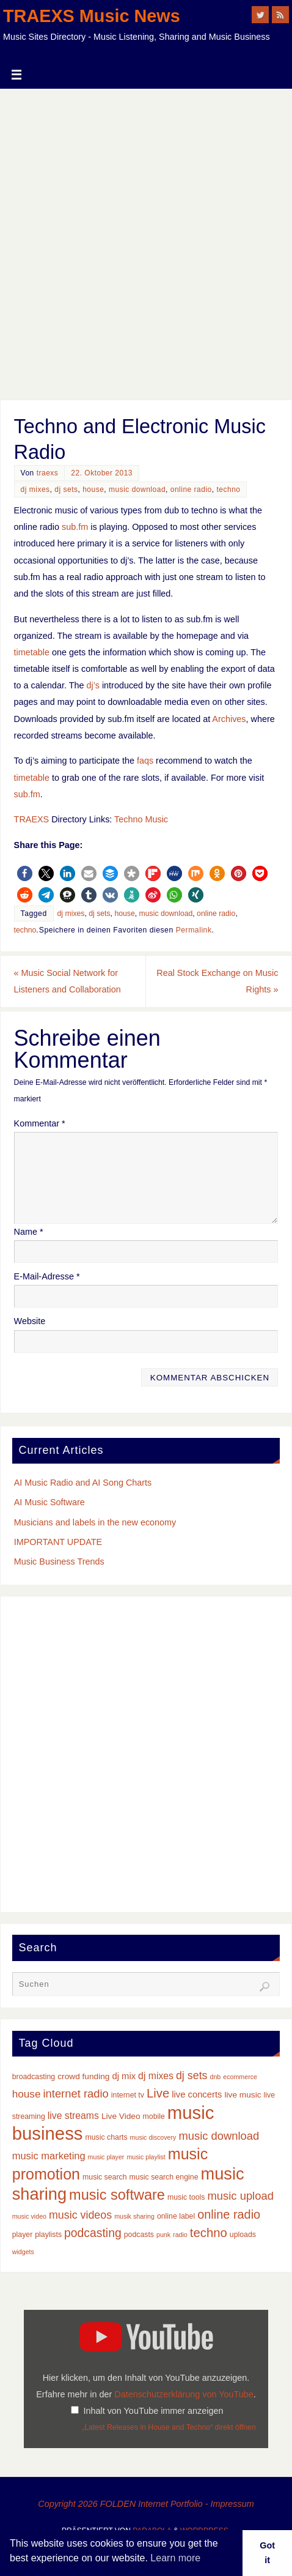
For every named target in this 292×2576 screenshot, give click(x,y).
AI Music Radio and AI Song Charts (83, 1482)
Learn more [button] (175, 2558)
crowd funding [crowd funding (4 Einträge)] (83, 2076)
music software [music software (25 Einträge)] (117, 2195)
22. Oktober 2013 (102, 473)
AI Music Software (49, 1502)
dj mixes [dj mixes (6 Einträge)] (155, 2076)
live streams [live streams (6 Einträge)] (73, 2115)
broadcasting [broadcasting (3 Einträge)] (34, 2076)
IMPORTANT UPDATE (58, 1542)
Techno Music (141, 819)
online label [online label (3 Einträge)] (176, 2216)
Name (28, 1232)
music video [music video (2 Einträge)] (29, 2216)
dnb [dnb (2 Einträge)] (215, 2076)
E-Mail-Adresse (47, 1276)
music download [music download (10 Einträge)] (218, 2135)
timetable (31, 652)
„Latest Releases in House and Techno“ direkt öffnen (169, 2427)
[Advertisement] (146, 241)
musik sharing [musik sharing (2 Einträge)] (134, 2216)
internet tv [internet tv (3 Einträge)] (127, 2095)
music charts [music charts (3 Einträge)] (106, 2137)
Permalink (194, 930)
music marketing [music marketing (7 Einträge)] (49, 2155)
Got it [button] (267, 2553)
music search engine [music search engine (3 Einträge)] (164, 2177)
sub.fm (75, 527)
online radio (191, 489)
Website (30, 1321)
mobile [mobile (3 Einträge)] (154, 2116)
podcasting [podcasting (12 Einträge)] (93, 2232)
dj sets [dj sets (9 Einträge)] (192, 2075)
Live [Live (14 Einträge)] (158, 2093)
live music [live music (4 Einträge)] (242, 2094)
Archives (229, 719)
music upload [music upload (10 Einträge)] (241, 2195)
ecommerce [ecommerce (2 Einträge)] (240, 2076)
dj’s (93, 685)
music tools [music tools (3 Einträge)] (186, 2197)
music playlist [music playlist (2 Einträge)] (145, 2157)
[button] (24, 873)
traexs (48, 473)
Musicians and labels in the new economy (95, 1522)
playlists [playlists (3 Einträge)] (48, 2234)
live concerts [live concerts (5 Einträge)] (197, 2094)
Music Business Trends (59, 1561)
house (93, 489)
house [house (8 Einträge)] (26, 2094)
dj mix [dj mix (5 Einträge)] (124, 2076)
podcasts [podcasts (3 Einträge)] (139, 2234)
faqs (145, 760)
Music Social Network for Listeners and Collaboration (67, 981)
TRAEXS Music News (91, 16)
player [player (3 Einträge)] (22, 2234)
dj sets (66, 489)
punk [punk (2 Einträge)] (163, 2234)
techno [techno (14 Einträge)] (208, 2232)
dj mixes (35, 489)
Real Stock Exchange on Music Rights (217, 981)
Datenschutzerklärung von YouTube (183, 2394)
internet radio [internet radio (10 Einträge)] (75, 2093)
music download (137, 489)
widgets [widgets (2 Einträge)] (23, 2251)
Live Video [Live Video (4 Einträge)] (121, 2116)
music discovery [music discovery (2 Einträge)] (153, 2137)
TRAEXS (31, 819)
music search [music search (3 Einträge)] (104, 2177)
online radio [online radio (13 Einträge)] (228, 2214)
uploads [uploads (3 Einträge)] (243, 2234)
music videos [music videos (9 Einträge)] (80, 2215)
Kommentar (39, 1123)
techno (228, 489)
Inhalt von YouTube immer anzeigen (153, 2411)
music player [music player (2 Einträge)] (106, 2157)
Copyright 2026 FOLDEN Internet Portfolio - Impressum (146, 2504)
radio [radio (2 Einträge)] (180, 2234)
